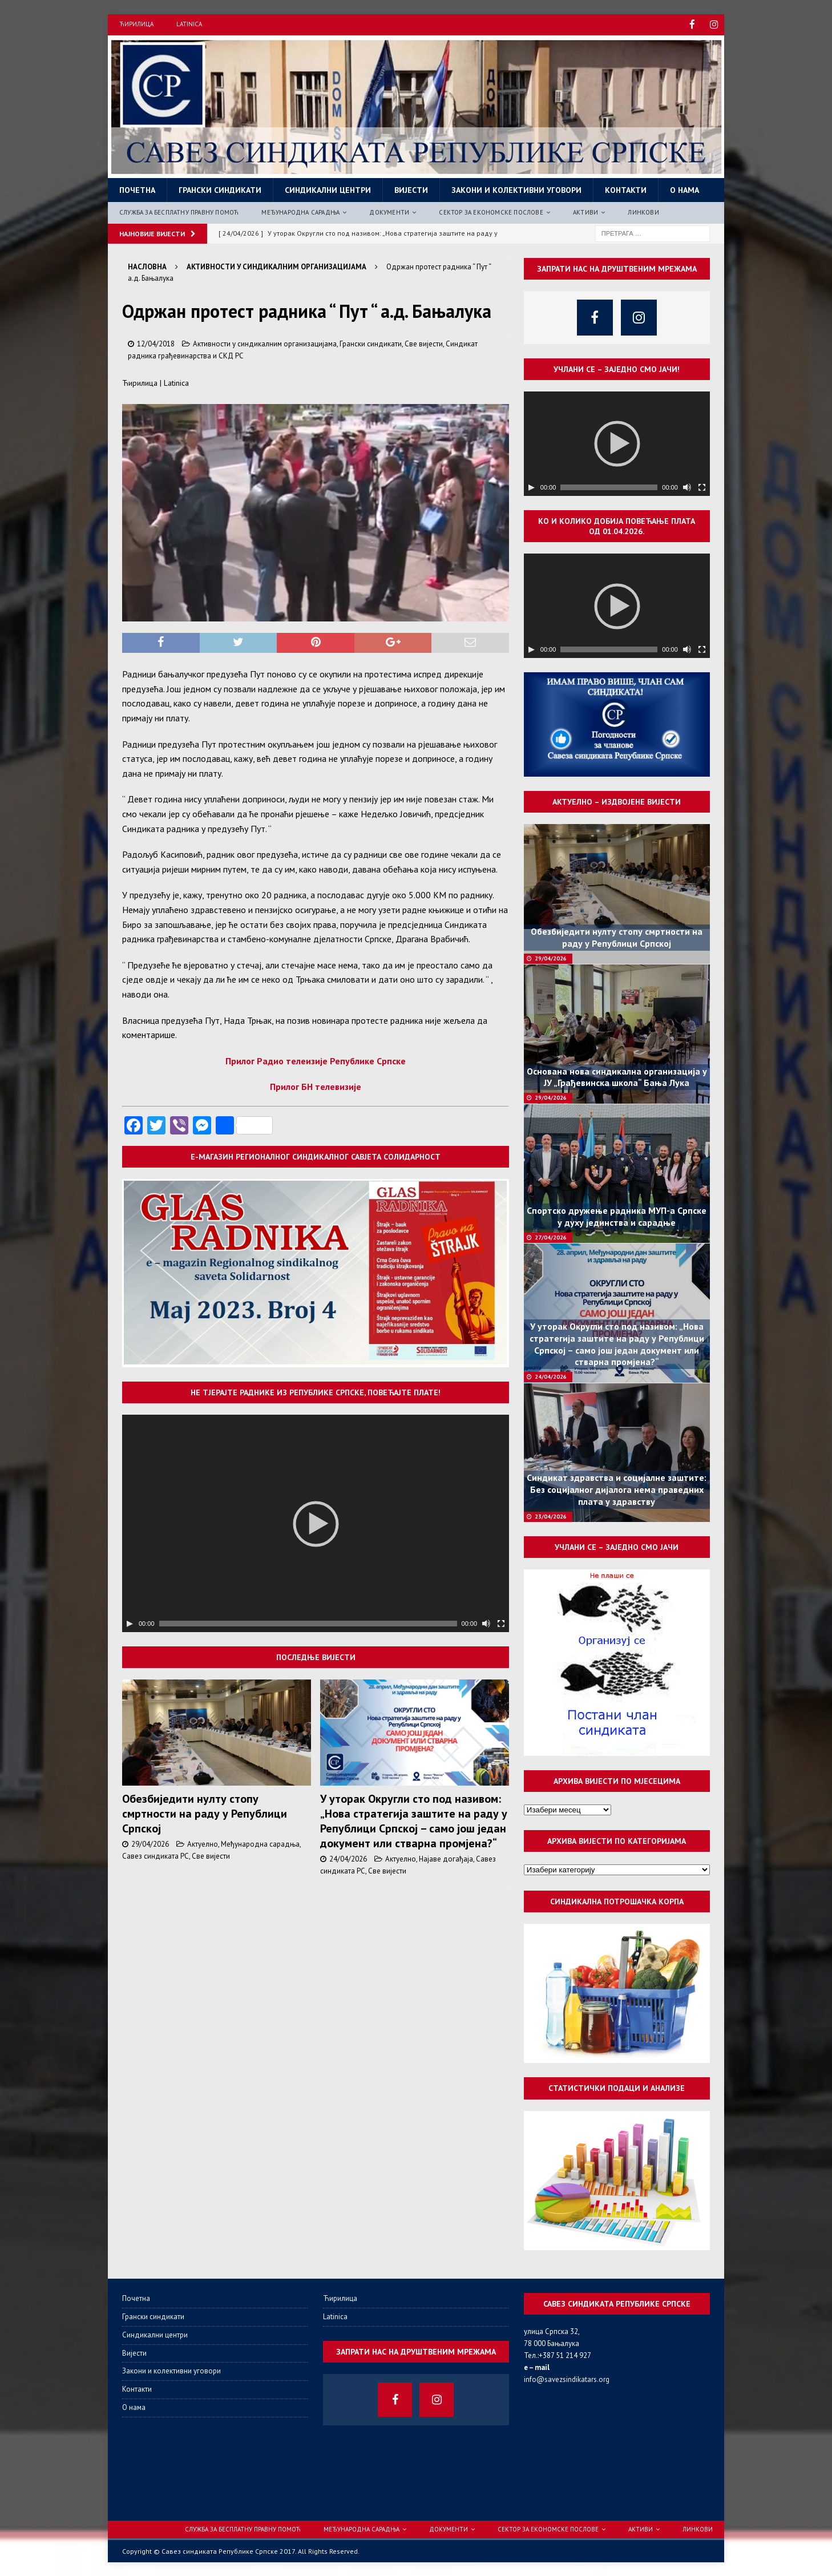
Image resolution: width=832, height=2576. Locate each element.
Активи (585, 211)
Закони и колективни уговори (516, 189)
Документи (389, 211)
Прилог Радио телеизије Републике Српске (315, 1059)
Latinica (189, 24)
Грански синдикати (220, 189)
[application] (315, 1522)
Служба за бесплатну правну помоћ (179, 211)
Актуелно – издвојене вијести (616, 801)
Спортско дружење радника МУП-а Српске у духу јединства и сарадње (616, 1216)
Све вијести (424, 343)
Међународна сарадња (300, 211)
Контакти (626, 189)
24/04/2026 (348, 1858)
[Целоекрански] (501, 1622)
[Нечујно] (486, 1622)
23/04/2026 (551, 1515)
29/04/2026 (150, 1843)
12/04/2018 (156, 343)
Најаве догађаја (446, 1858)
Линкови (643, 211)
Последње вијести (316, 1656)
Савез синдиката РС (155, 1855)
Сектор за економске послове (491, 211)
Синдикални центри (328, 189)
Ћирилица (136, 24)
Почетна (137, 189)
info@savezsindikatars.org (566, 2378)
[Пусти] (129, 1622)
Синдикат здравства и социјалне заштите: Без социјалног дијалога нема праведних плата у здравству (616, 1489)
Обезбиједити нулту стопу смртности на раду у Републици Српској (204, 1812)
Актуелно (202, 1843)
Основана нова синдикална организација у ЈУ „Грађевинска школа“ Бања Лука (617, 1076)
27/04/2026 (551, 1236)
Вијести (411, 189)
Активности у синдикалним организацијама (265, 343)
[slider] (308, 1622)
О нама (684, 189)
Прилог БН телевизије (315, 1086)
